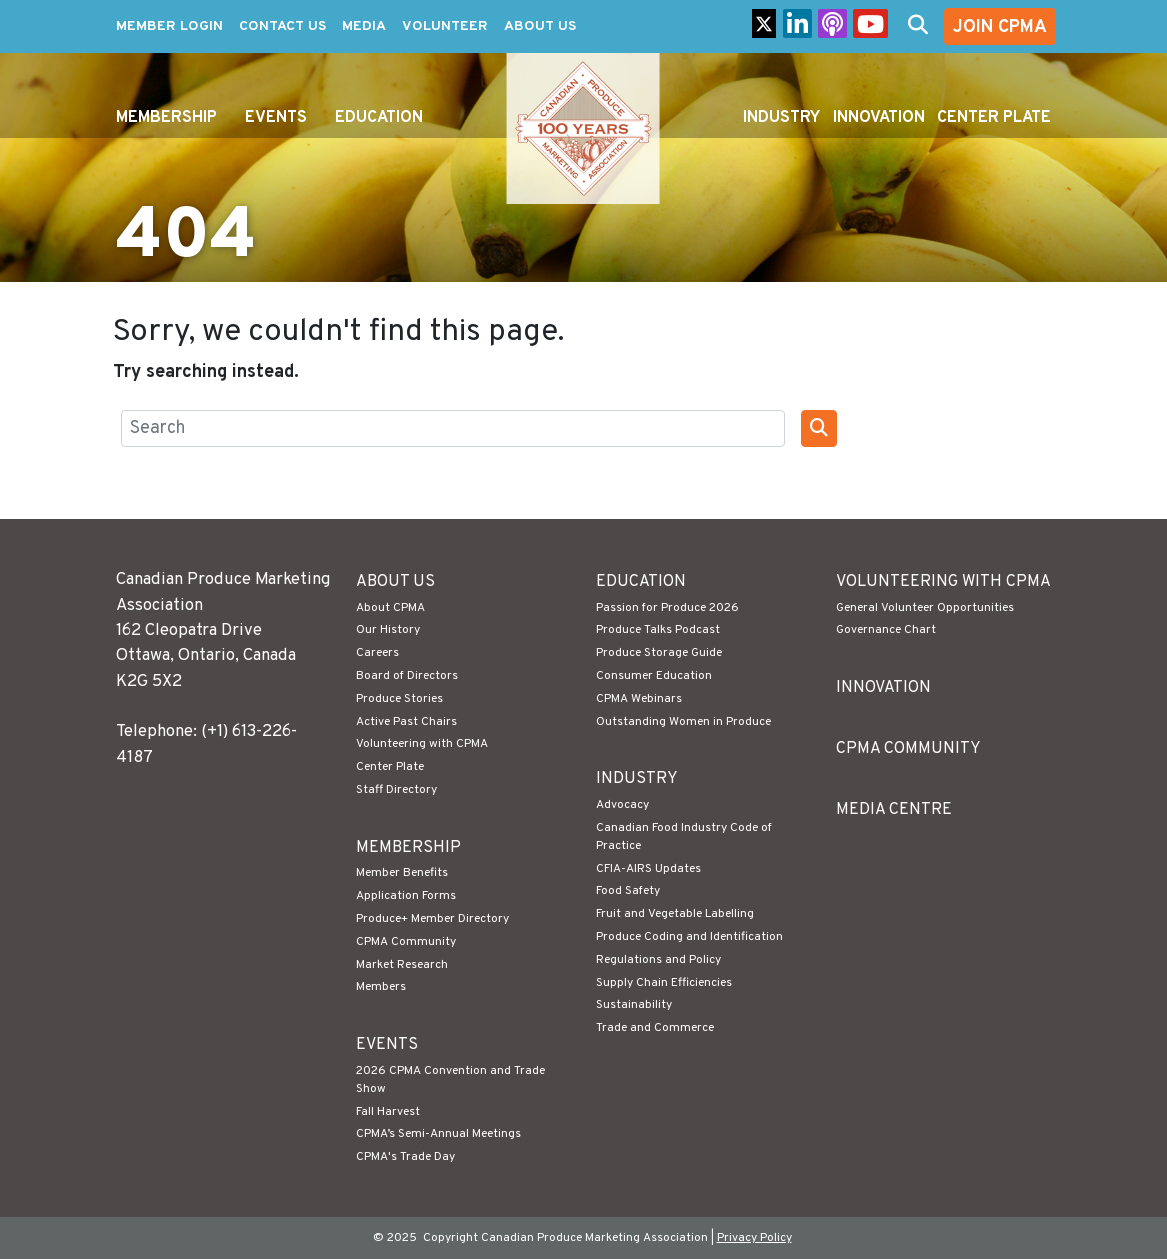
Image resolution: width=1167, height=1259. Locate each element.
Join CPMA (1000, 27)
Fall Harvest (388, 1112)
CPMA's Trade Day (405, 1157)
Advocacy (622, 805)
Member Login (169, 26)
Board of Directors (407, 676)
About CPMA (390, 608)
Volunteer (445, 26)
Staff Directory (396, 790)
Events (276, 118)
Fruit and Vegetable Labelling (675, 914)
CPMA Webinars (639, 699)
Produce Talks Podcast (658, 630)
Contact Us (282, 26)
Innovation (879, 118)
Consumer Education (654, 676)
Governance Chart (886, 630)
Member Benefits (402, 873)
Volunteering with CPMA (422, 744)
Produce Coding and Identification (689, 937)
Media (364, 26)
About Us (540, 26)
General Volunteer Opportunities (925, 608)
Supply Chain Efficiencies (664, 983)
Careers (377, 653)
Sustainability (634, 1005)
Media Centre (894, 810)
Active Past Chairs (406, 722)
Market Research (402, 965)
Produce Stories (399, 699)
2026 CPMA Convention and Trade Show (450, 1080)
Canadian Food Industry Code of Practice (684, 837)
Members (381, 987)
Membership (166, 118)
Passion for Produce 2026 (667, 608)
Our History (388, 630)
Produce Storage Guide (659, 653)
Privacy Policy (754, 1238)
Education (379, 118)
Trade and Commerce (655, 1028)
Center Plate (994, 118)
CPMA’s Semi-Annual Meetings (438, 1134)
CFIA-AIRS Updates (648, 869)
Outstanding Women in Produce (683, 722)
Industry (781, 118)
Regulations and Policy (658, 960)
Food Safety (628, 891)
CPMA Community (406, 942)
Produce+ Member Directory (432, 919)
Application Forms (406, 896)
